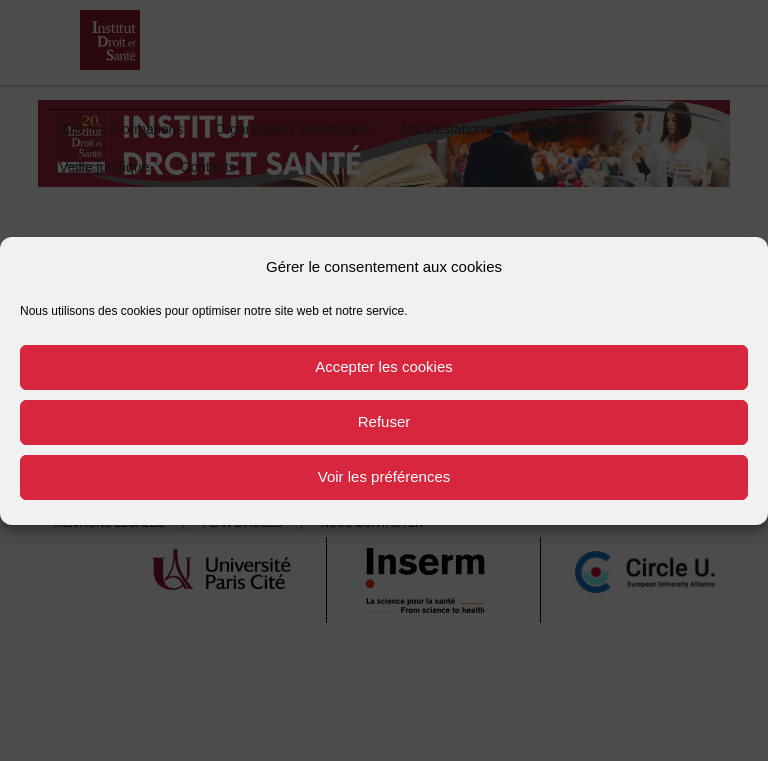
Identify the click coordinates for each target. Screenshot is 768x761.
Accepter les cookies (384, 366)
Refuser (384, 421)
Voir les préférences (384, 476)
